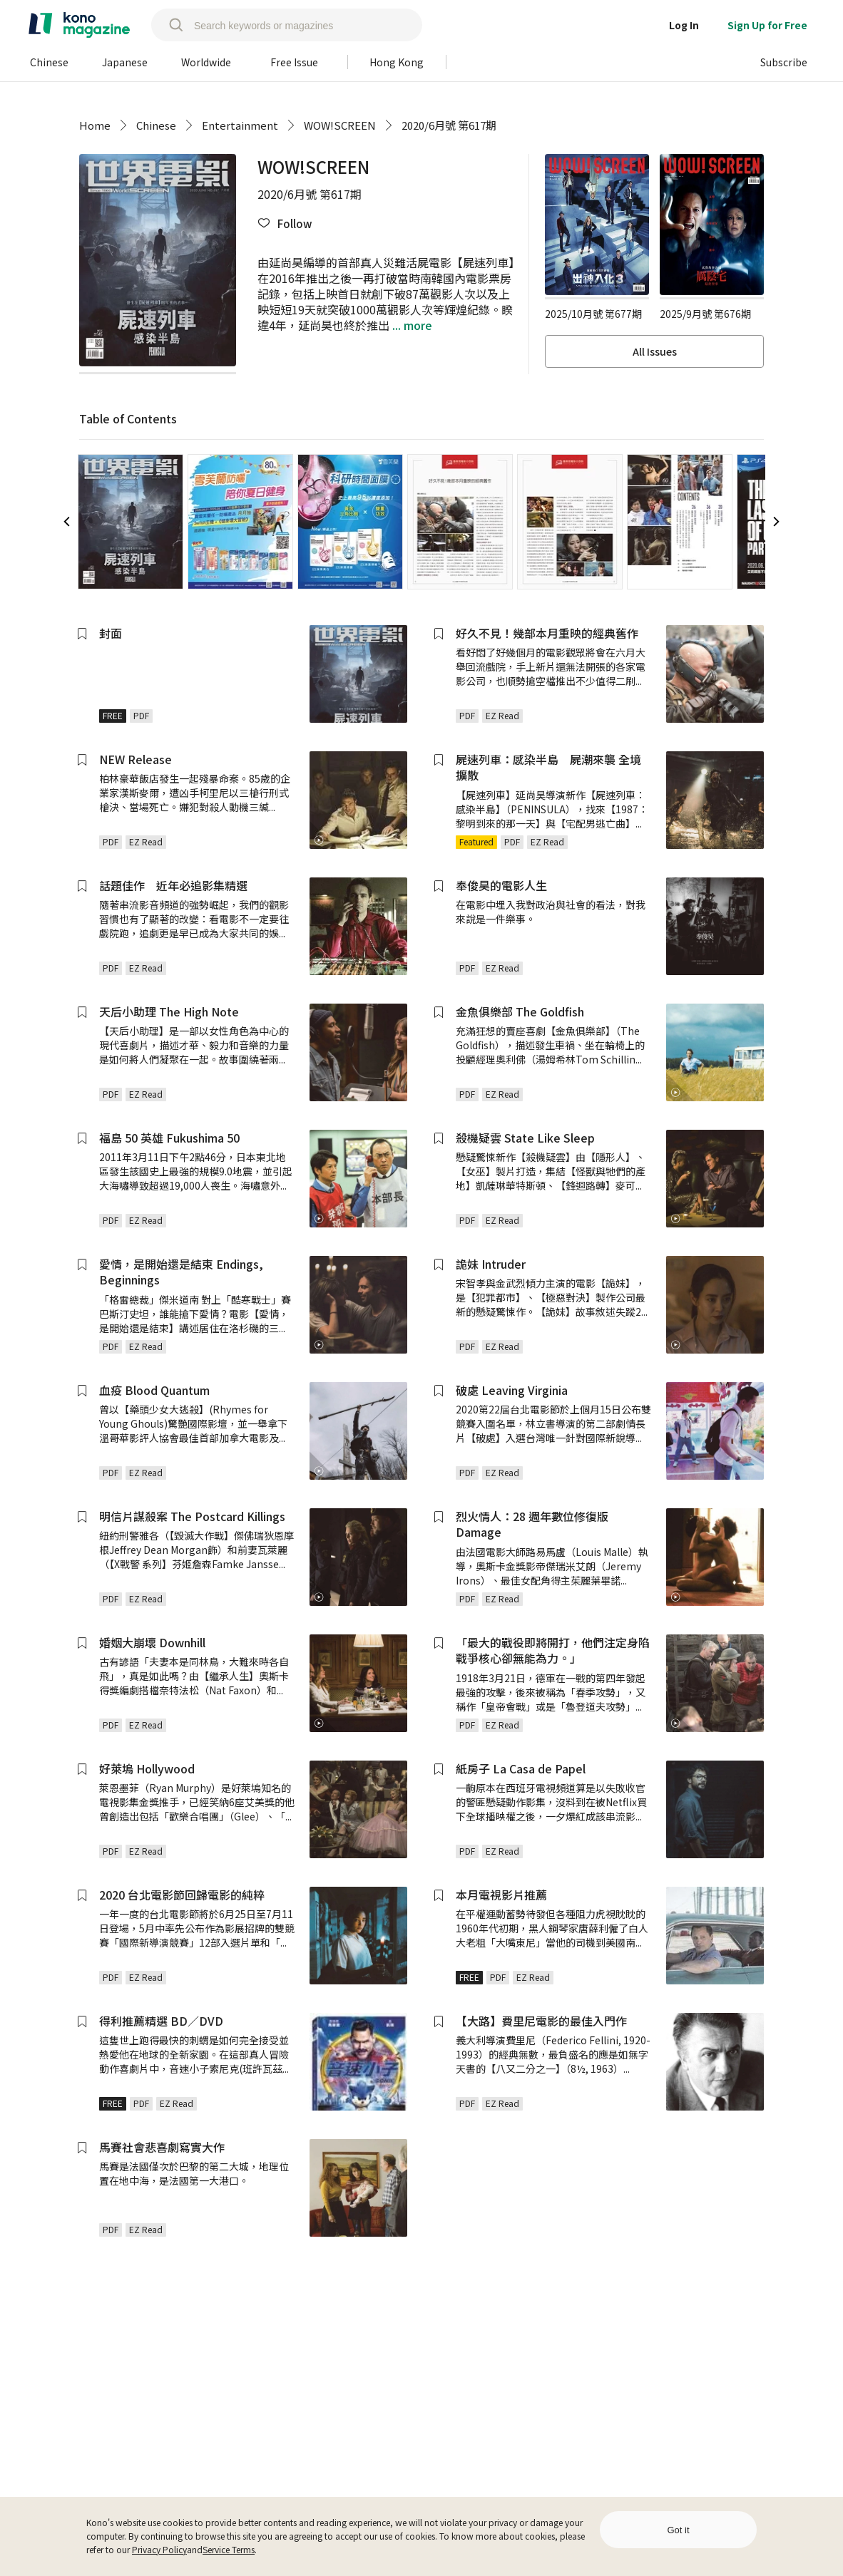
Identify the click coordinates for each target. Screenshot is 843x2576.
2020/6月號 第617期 (449, 125)
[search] (169, 25)
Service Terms (229, 2549)
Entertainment (240, 125)
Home (95, 125)
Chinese (156, 125)
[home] (79, 25)
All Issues (655, 351)
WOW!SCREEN (340, 125)
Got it (678, 2530)
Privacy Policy (159, 2549)
